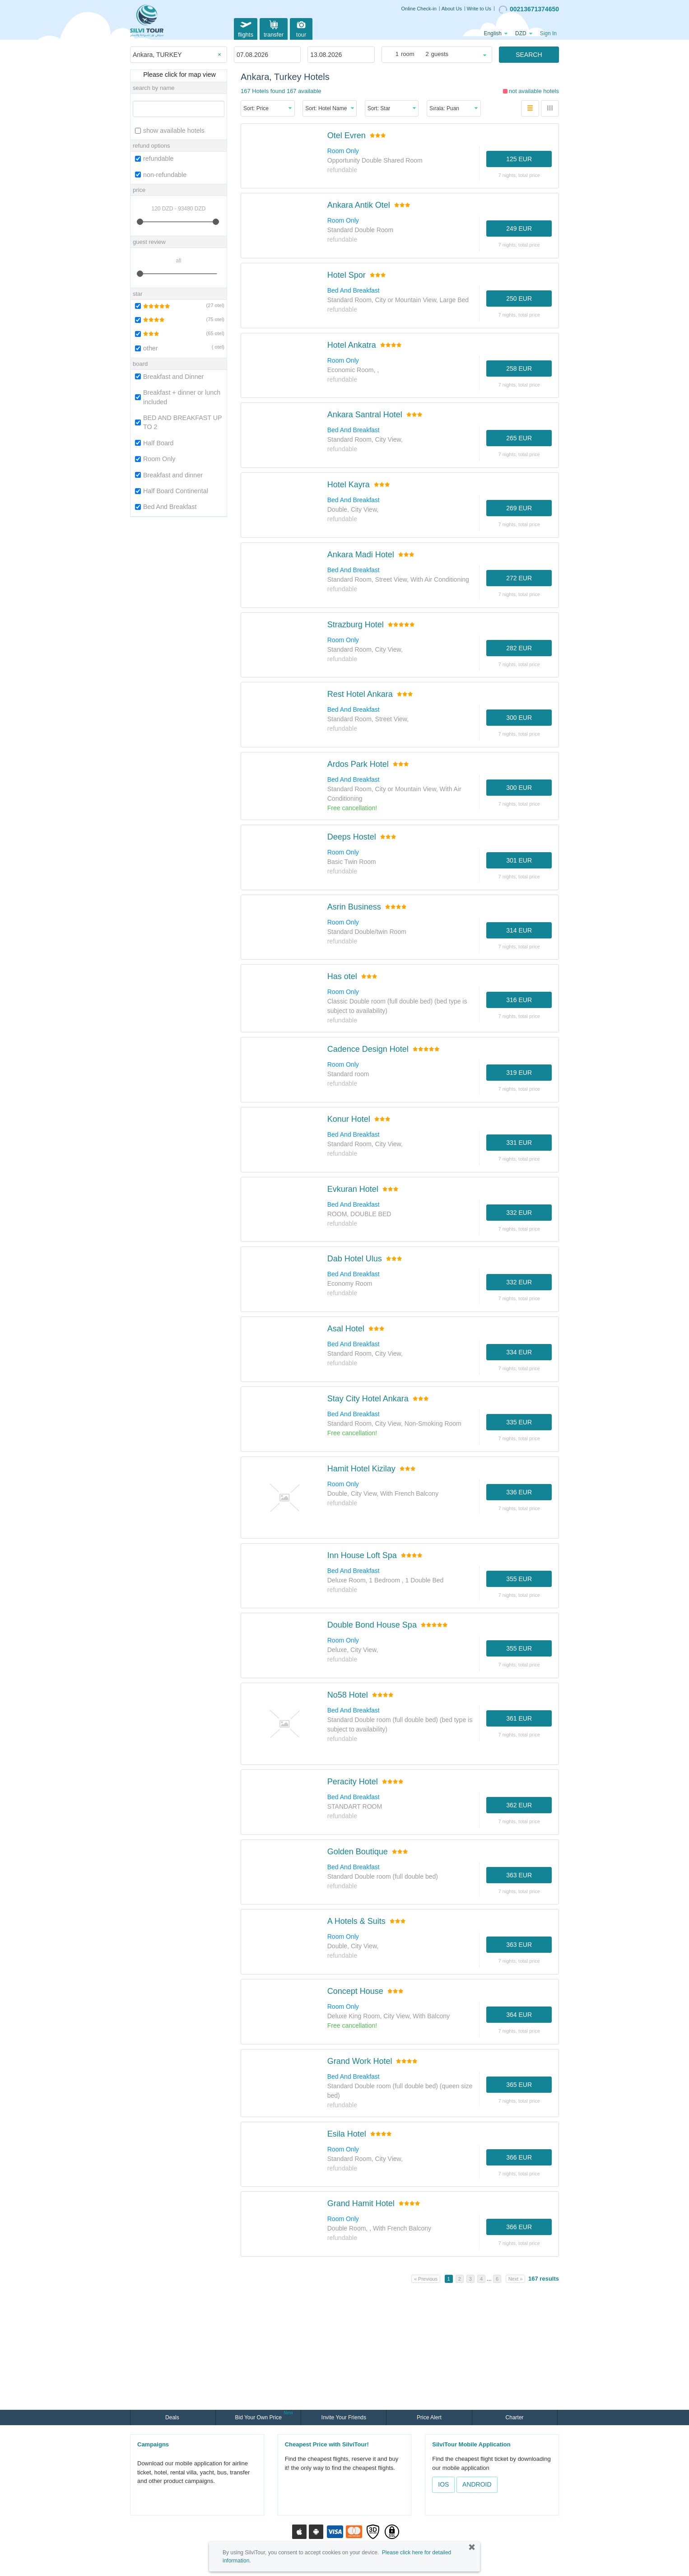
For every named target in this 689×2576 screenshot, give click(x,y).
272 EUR (519, 578)
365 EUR (519, 2084)
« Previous (426, 2279)
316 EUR (519, 999)
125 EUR (519, 159)
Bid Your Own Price (259, 2417)
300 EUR (519, 717)
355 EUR (519, 1578)
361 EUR (519, 1718)
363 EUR (519, 1875)
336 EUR (519, 1492)
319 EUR (519, 1072)
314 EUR (519, 930)
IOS (443, 2484)
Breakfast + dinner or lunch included (177, 397)
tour (301, 27)
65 (210, 333)
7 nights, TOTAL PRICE (519, 175)
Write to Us (479, 8)
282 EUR (519, 648)
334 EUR (519, 1352)
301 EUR (519, 860)
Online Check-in (419, 8)
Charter (515, 2417)
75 (210, 319)
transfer (274, 27)
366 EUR (519, 2157)
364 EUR (519, 2014)
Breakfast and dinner (169, 475)
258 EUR (519, 368)
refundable (154, 158)
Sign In (548, 33)
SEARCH (529, 54)
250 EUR (519, 298)
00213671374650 (528, 9)
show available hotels (170, 130)
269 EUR (519, 508)
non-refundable (160, 174)
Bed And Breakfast (165, 506)
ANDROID (477, 2484)
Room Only (155, 458)
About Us (452, 8)
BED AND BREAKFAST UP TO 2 (178, 422)
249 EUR (519, 228)
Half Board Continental (171, 491)
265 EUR (519, 438)
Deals (173, 2417)
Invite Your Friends (343, 2417)
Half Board (154, 443)
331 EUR (519, 1142)
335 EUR (519, 1422)
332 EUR (519, 1212)
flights (245, 27)
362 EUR (519, 1805)
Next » (515, 2279)
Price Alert (429, 2417)
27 (210, 305)
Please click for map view (178, 74)
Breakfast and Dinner (169, 376)
